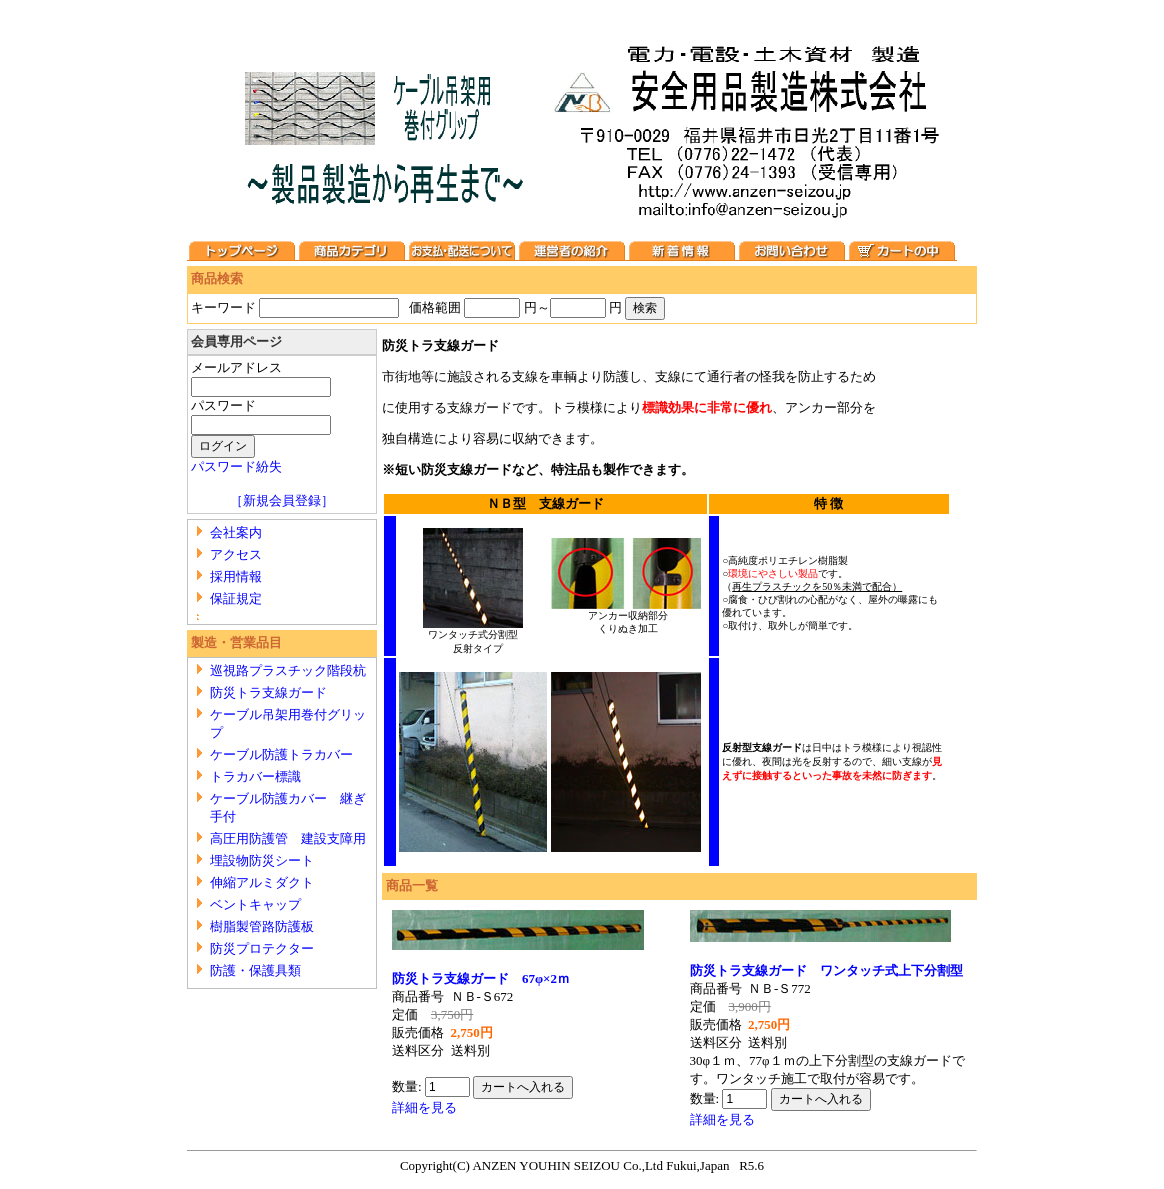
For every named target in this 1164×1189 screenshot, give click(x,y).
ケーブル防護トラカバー (281, 754)
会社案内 (236, 532)
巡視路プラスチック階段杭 (288, 670)
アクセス (236, 554)
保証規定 (236, 598)
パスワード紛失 (236, 466)
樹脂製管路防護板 (262, 926)
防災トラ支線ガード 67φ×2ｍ (487, 978)
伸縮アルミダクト (262, 882)
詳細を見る (424, 1107)
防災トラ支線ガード (268, 692)
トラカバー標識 (255, 776)
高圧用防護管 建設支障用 (288, 838)
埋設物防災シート (262, 860)
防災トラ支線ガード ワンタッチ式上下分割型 (826, 970)
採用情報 (236, 576)
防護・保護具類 (255, 970)
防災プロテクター (262, 948)
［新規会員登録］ (282, 500)
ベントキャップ (255, 904)
